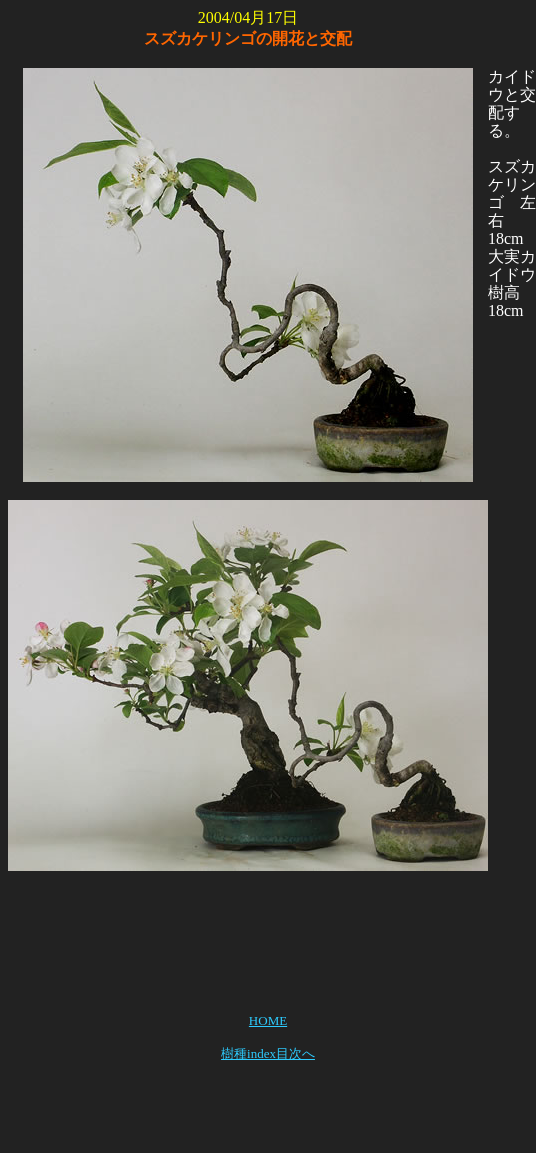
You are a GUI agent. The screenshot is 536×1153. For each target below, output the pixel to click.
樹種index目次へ (268, 1053)
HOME (268, 1020)
